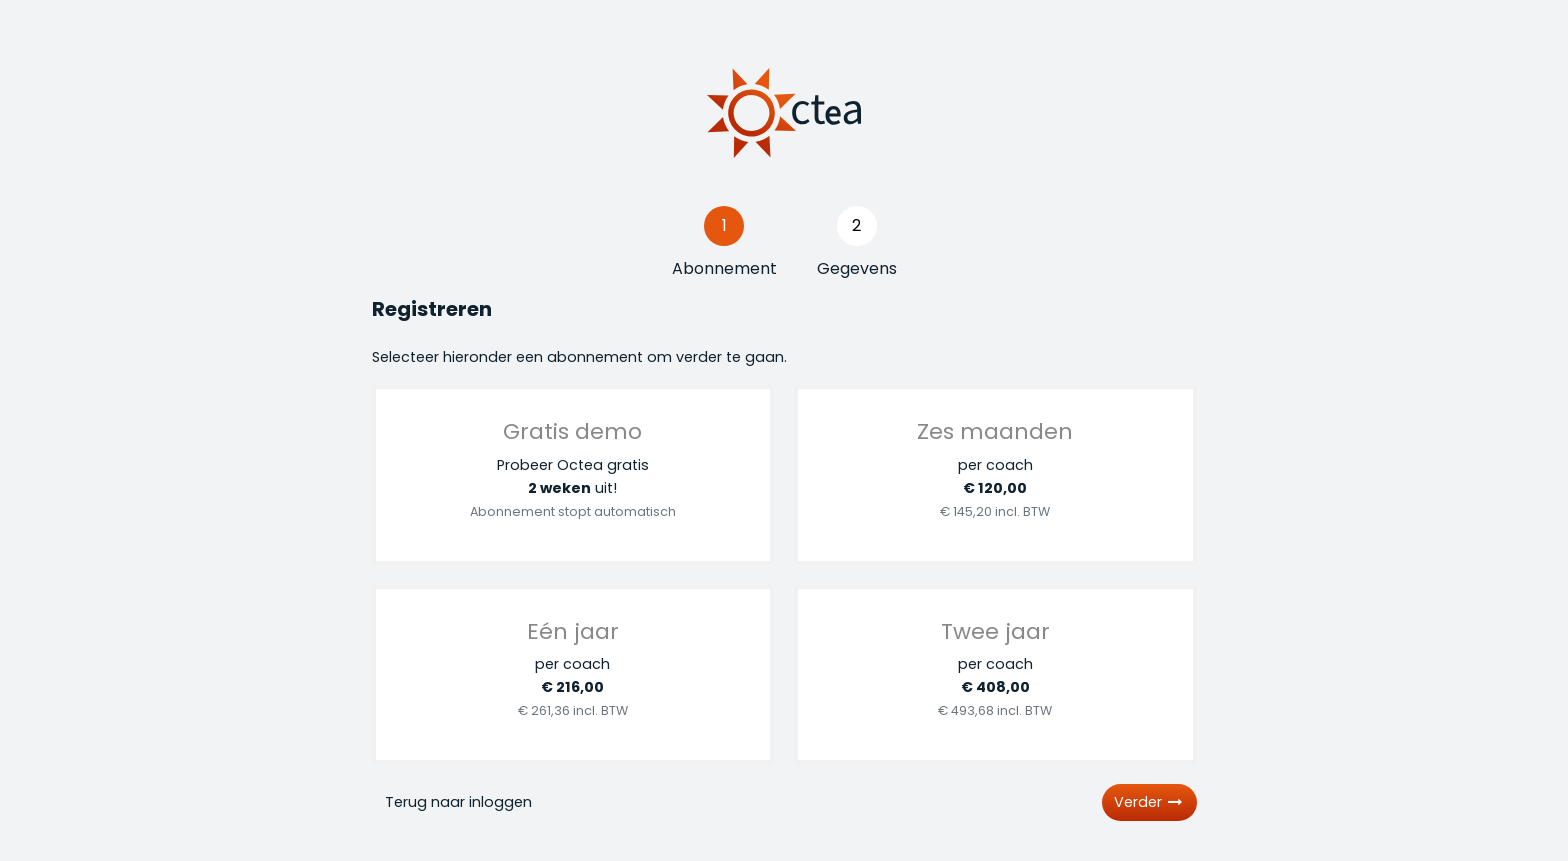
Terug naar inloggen (458, 802)
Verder (1149, 802)
